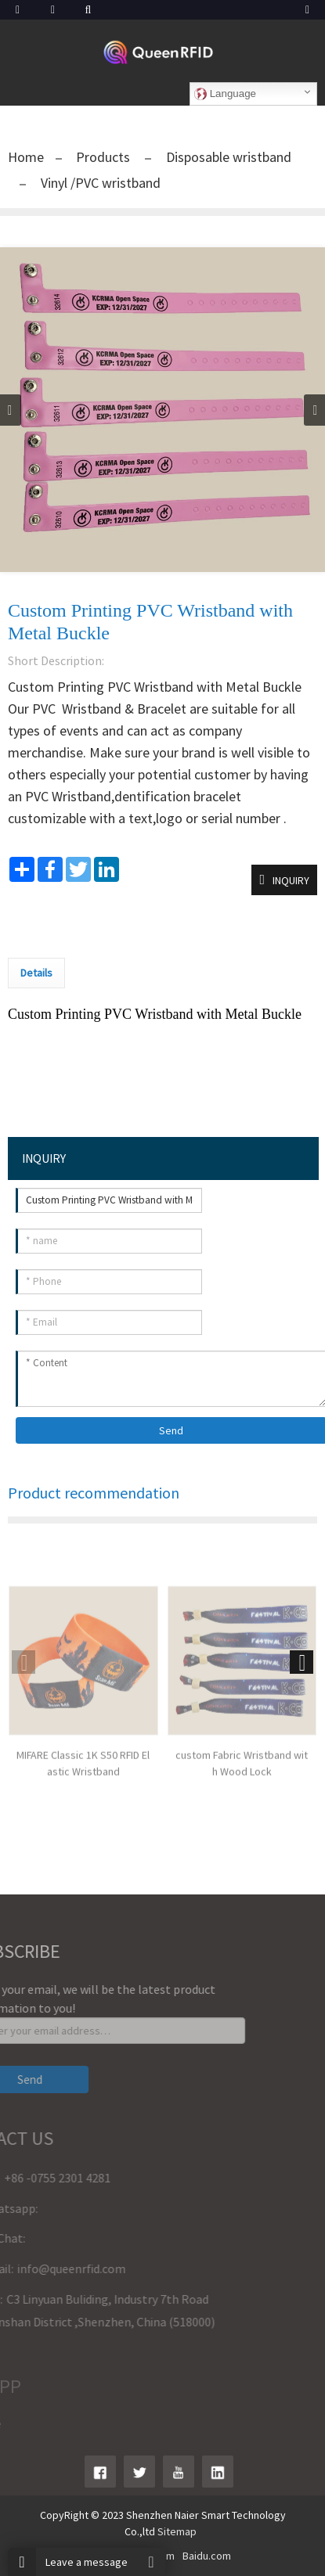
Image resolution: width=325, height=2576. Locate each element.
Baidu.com (206, 2556)
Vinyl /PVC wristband (99, 183)
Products (104, 157)
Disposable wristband (227, 157)
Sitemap (177, 2531)
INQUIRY (291, 880)
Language (225, 94)
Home (26, 157)
